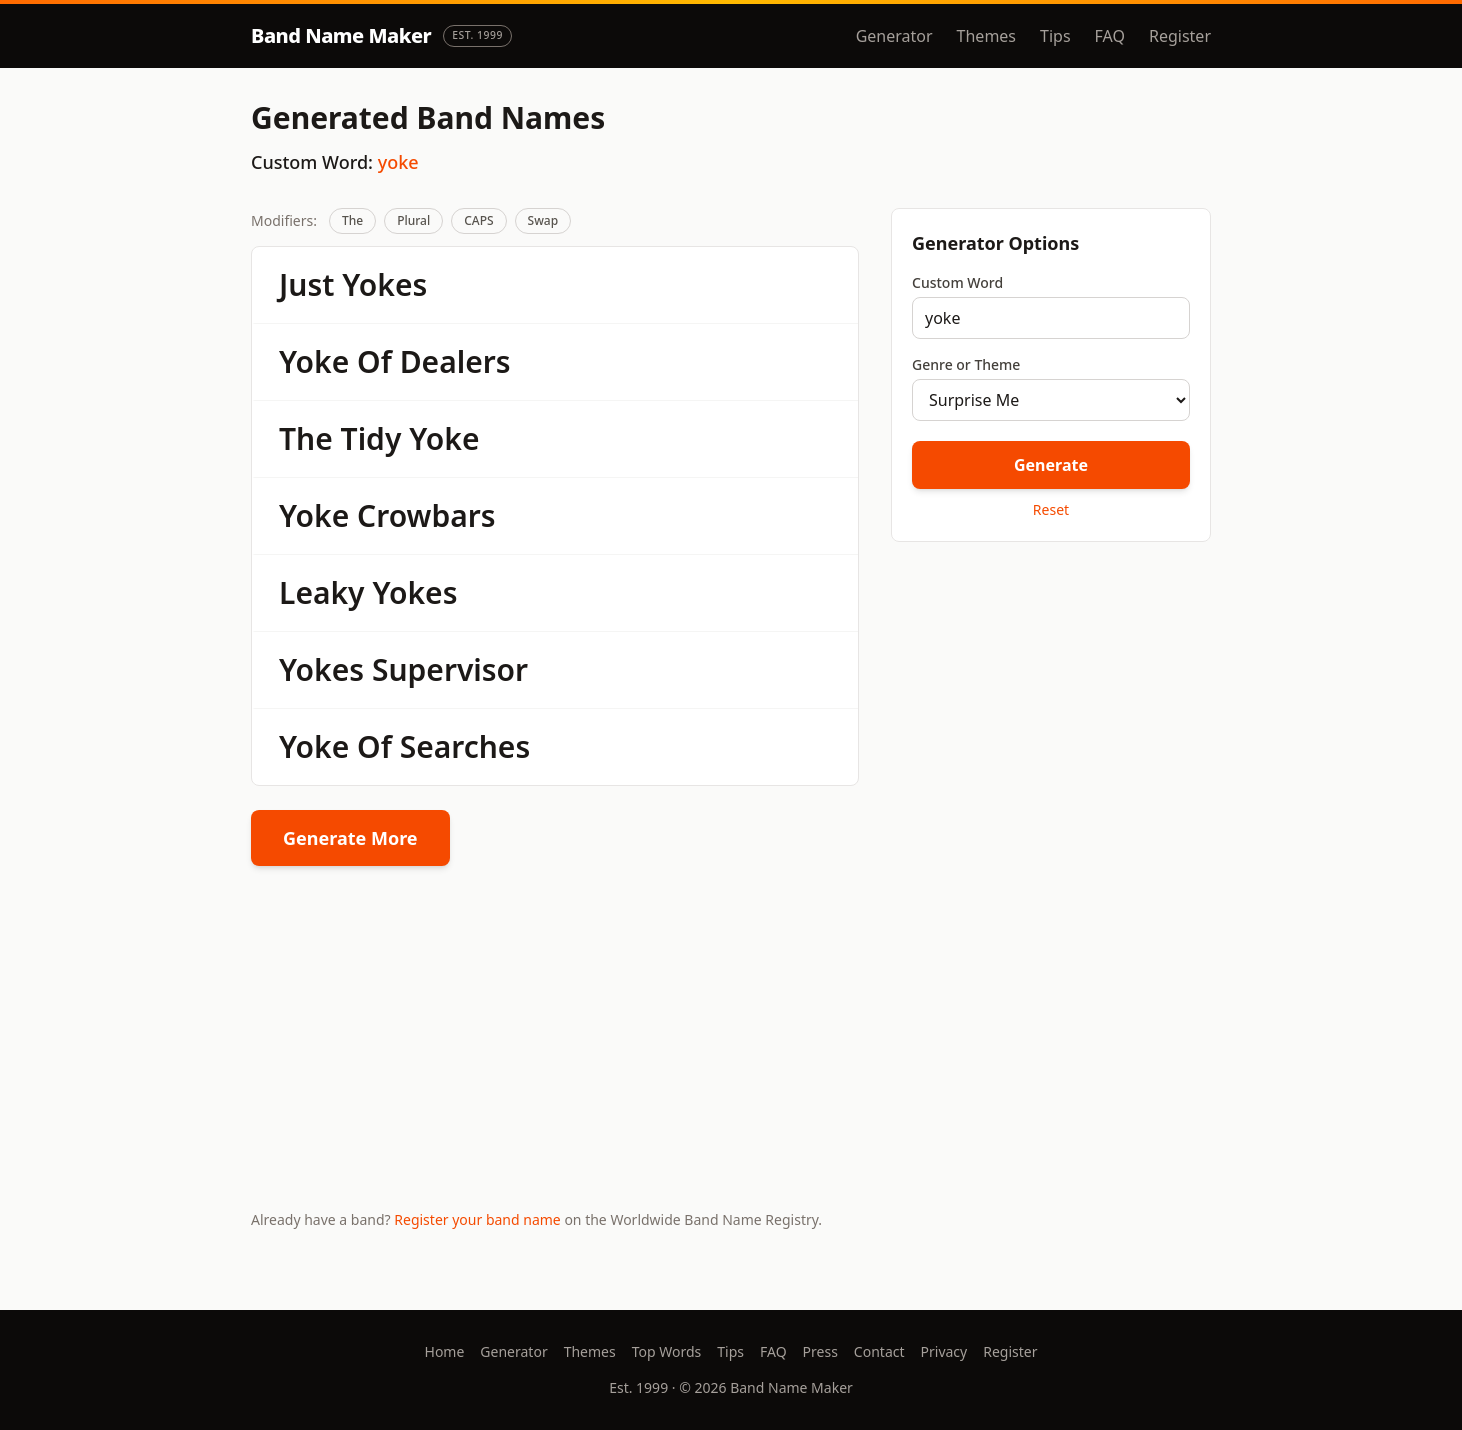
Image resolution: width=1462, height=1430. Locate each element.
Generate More (350, 838)
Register (1180, 36)
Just (306, 284)
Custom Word (957, 282)
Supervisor (450, 669)
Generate (1051, 465)
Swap (543, 220)
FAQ (1110, 36)
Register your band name (477, 1219)
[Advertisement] (1051, 699)
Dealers (455, 361)
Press (820, 1351)
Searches (465, 746)
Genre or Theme (966, 364)
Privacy (944, 1351)
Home (445, 1351)
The (352, 220)
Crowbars (426, 515)
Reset (1051, 509)
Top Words (667, 1351)
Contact (879, 1351)
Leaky (322, 592)
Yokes (384, 284)
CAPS (478, 220)
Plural (413, 220)
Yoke (314, 361)
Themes (986, 36)
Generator (894, 36)
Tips (1055, 36)
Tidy (371, 438)
